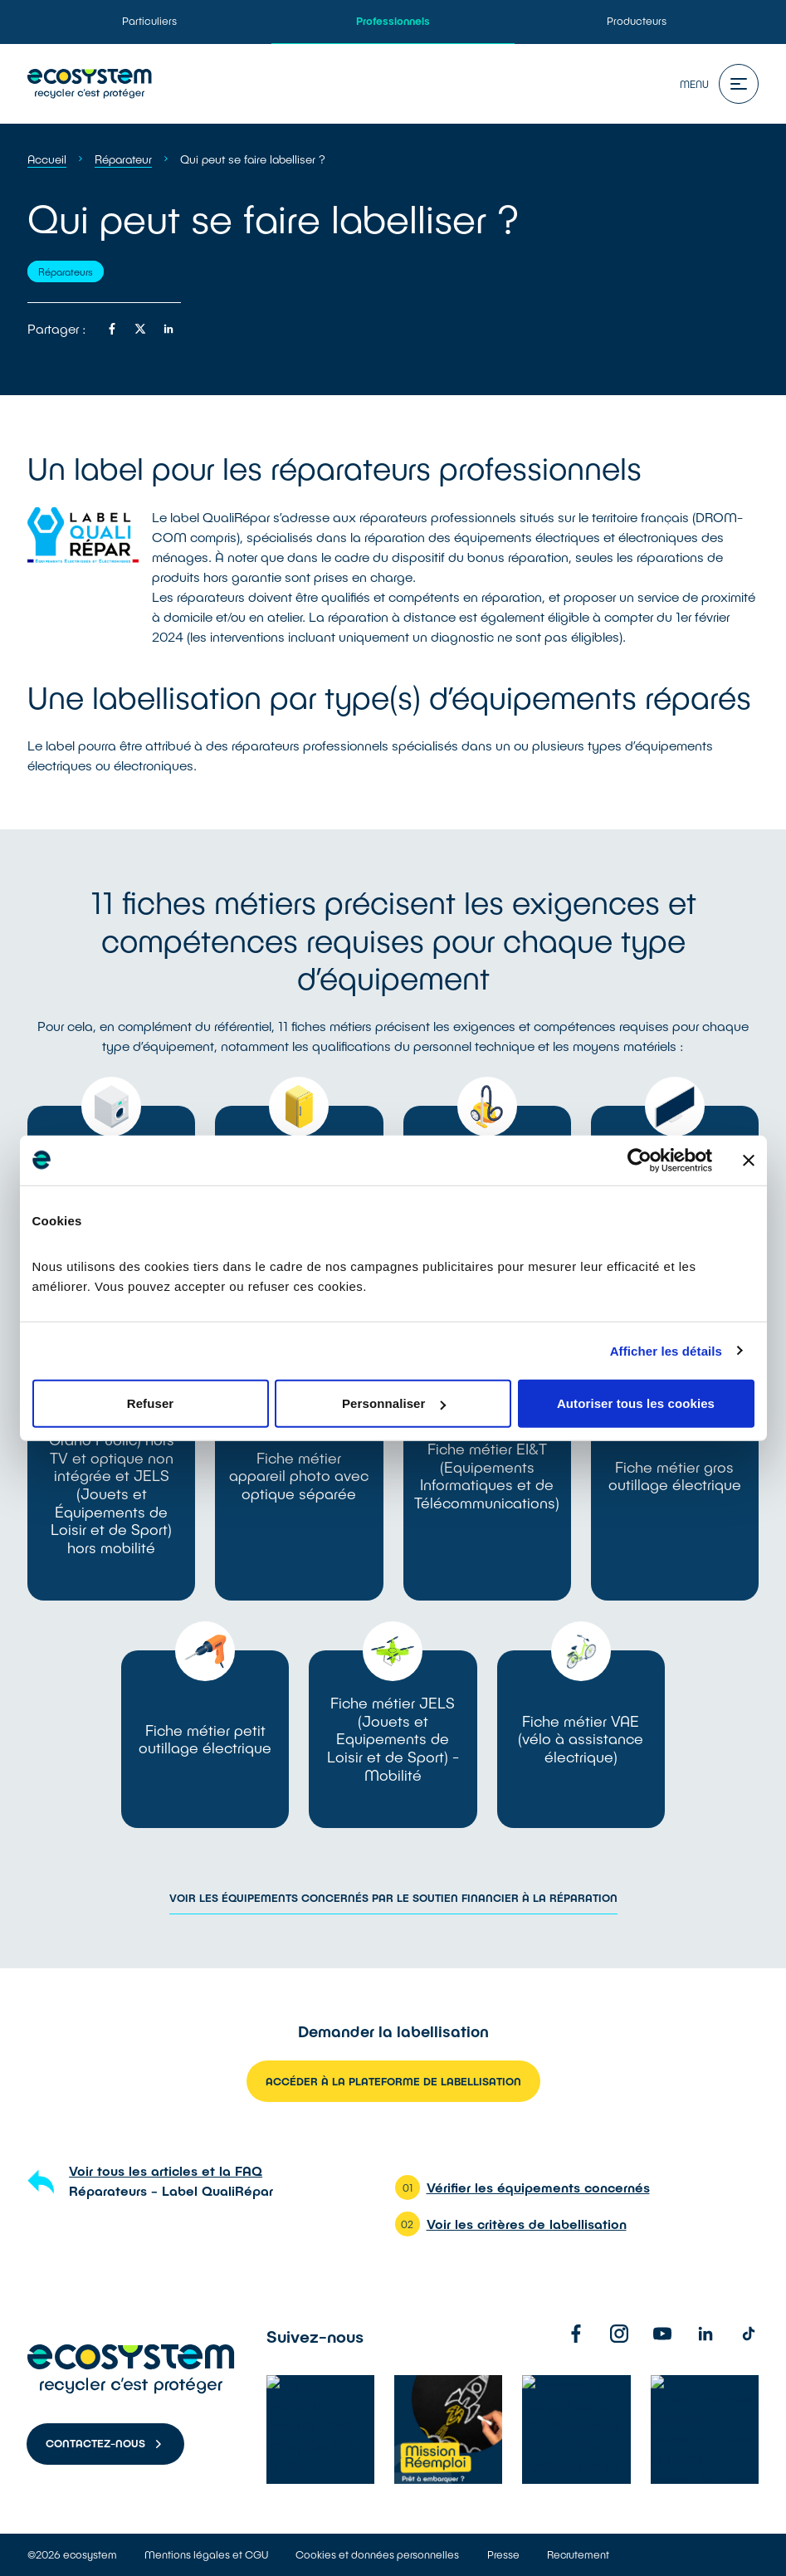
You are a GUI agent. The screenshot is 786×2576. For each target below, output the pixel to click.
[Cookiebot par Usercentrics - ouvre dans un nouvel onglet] (639, 1159)
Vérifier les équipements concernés (538, 2187)
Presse (503, 2554)
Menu (719, 84)
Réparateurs (65, 271)
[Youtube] (662, 2333)
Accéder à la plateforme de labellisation (393, 2081)
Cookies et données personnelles (377, 2554)
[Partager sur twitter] (140, 328)
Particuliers (149, 20)
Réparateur (123, 159)
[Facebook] (576, 2333)
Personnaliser (394, 1403)
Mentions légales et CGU (206, 2554)
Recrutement (578, 2554)
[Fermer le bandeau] (748, 1160)
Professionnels (393, 20)
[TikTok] (748, 2333)
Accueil (46, 159)
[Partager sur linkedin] (168, 328)
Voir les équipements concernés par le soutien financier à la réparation (393, 1897)
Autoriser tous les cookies (636, 1403)
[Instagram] (619, 2333)
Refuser (150, 1403)
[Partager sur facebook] (112, 328)
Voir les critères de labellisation (527, 2223)
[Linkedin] (705, 2333)
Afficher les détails (666, 1350)
